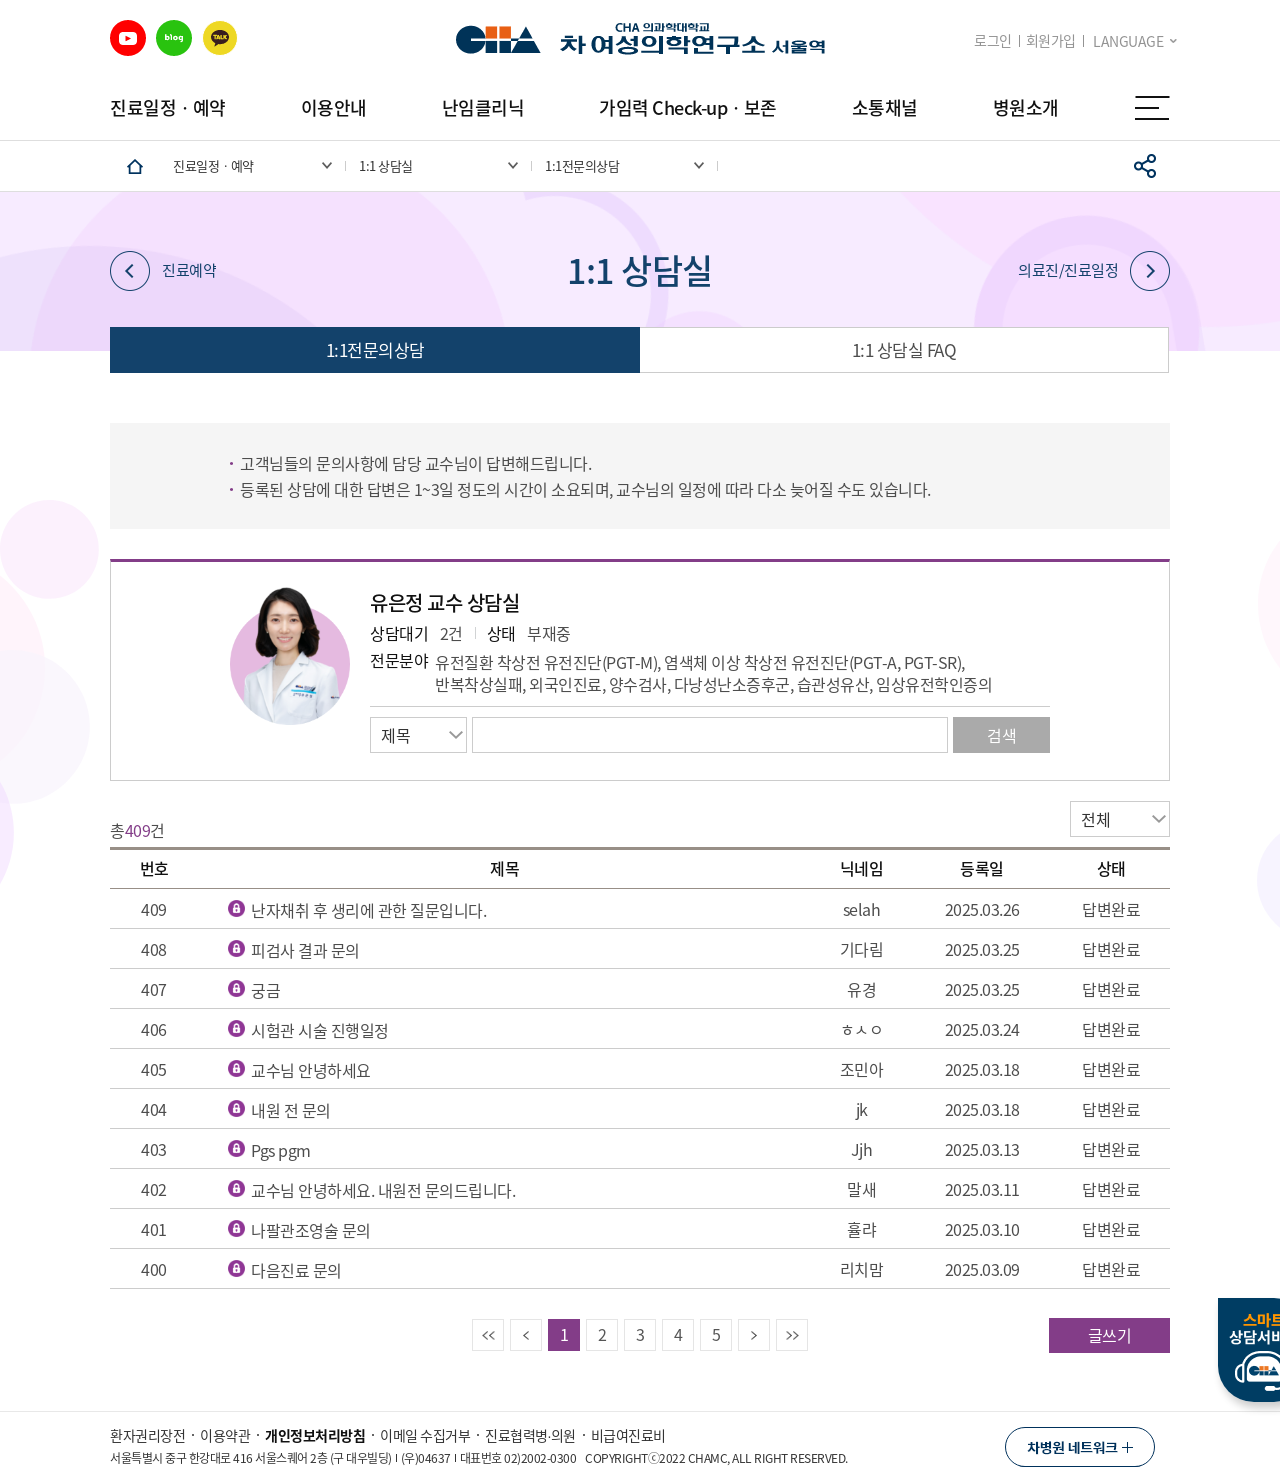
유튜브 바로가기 (128, 38)
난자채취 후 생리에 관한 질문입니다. (368, 910)
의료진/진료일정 (1094, 271)
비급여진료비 (628, 1435)
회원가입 (1051, 40)
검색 (1001, 735)
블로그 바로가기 (174, 38)
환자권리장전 (147, 1435)
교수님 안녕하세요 (311, 1070)
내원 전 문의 (291, 1110)
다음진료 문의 (296, 1270)
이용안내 (334, 107)
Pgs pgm (281, 1150)
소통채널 (885, 107)
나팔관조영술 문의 (311, 1230)
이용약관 (225, 1435)
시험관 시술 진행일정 (320, 1030)
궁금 (265, 990)
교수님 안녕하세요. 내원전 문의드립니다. (383, 1190)
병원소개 (1026, 107)
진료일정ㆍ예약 (168, 107)
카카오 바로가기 (220, 38)
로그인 (993, 40)
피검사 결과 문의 (305, 950)
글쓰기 (1110, 1335)
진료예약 (163, 271)
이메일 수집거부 (425, 1435)
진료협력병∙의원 (530, 1435)
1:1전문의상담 (375, 349)
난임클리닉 (483, 107)
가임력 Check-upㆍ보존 (688, 107)
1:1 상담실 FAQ (904, 349)
